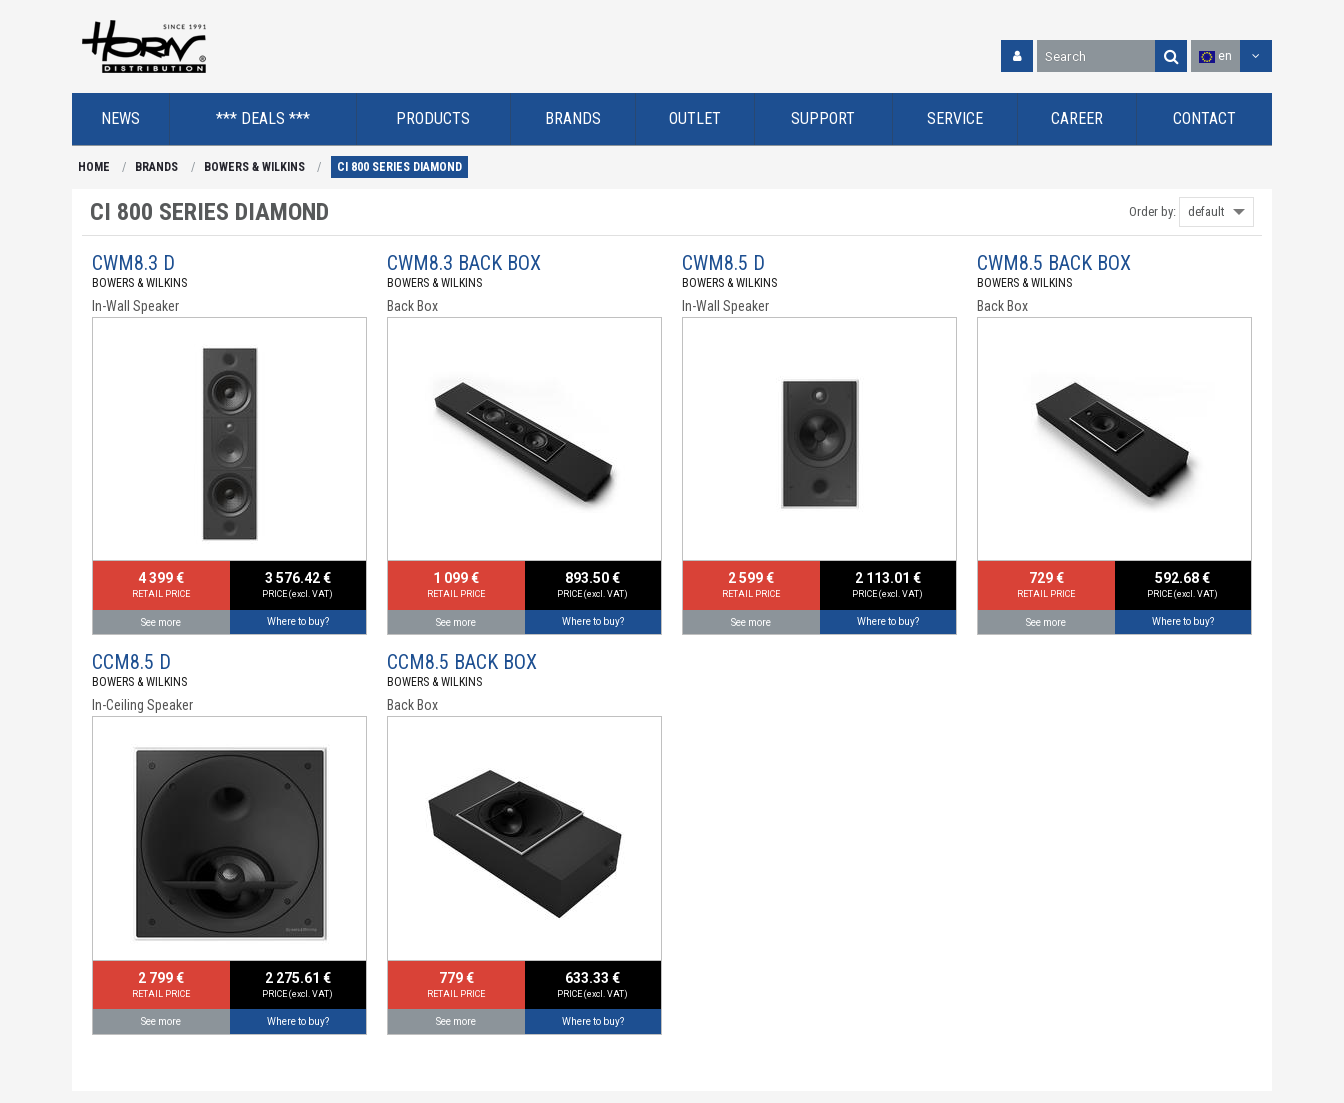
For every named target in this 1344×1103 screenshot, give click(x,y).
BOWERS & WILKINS (254, 167)
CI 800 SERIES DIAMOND (399, 167)
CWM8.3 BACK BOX (464, 263)
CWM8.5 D (723, 263)
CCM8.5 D (131, 662)
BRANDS (156, 167)
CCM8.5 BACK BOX (462, 662)
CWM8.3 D (133, 263)
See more (161, 622)
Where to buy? (298, 621)
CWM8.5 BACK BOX (1054, 263)
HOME (94, 167)
